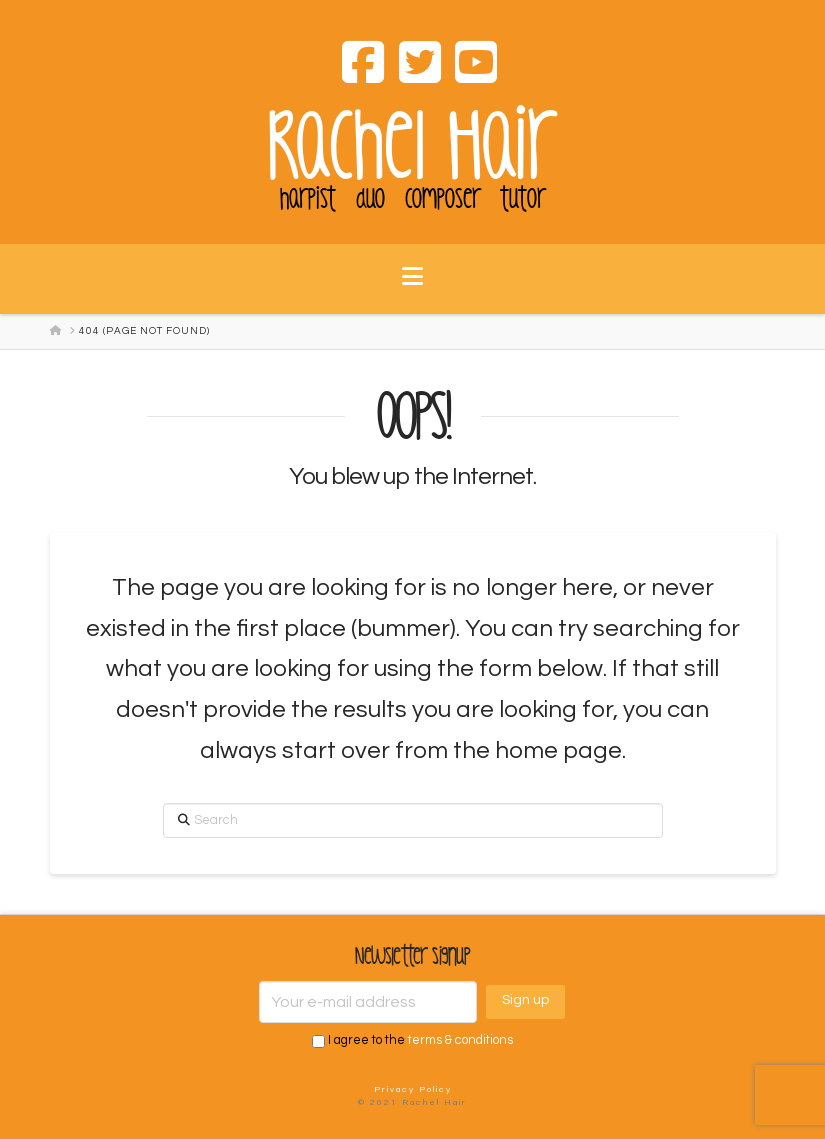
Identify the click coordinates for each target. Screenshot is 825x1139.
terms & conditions (460, 1041)
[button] (412, 289)
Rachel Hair (413, 147)
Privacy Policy (413, 1089)
